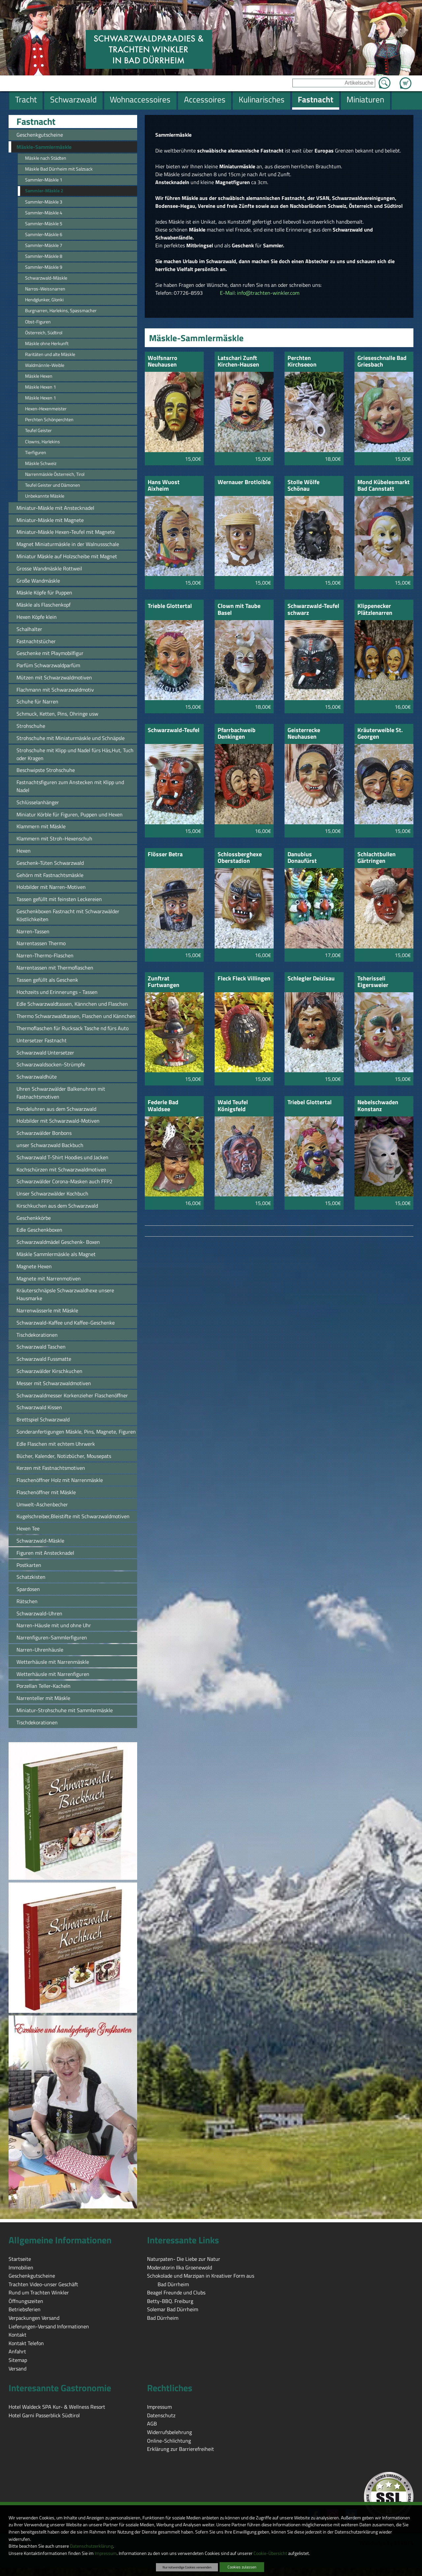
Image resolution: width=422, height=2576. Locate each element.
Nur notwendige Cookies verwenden (187, 2567)
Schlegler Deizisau (311, 979)
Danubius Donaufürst (302, 858)
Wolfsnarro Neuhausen (162, 362)
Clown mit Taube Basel (239, 610)
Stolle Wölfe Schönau (303, 486)
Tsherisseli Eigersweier (372, 982)
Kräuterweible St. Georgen (380, 734)
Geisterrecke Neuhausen (303, 734)
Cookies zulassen (241, 2567)
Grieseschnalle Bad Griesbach (382, 362)
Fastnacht (35, 121)
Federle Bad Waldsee (163, 1106)
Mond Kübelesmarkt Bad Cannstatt (383, 486)
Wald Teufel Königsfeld (233, 1106)
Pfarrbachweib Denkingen (237, 734)
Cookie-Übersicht (270, 2553)
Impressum (106, 2553)
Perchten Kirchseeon (301, 362)
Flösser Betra (165, 855)
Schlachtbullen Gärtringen (376, 858)
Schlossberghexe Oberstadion (240, 858)
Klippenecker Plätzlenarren (374, 610)
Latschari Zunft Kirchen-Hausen (238, 362)
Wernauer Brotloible (244, 482)
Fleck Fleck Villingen (244, 979)
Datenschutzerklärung (91, 2546)
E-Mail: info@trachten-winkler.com (259, 293)
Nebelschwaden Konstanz (377, 1106)
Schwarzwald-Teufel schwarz (313, 610)
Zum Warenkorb (405, 79)
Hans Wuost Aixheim (164, 486)
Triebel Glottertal (309, 1103)
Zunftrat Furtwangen (163, 982)
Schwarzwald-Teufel (173, 730)
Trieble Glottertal (170, 606)
